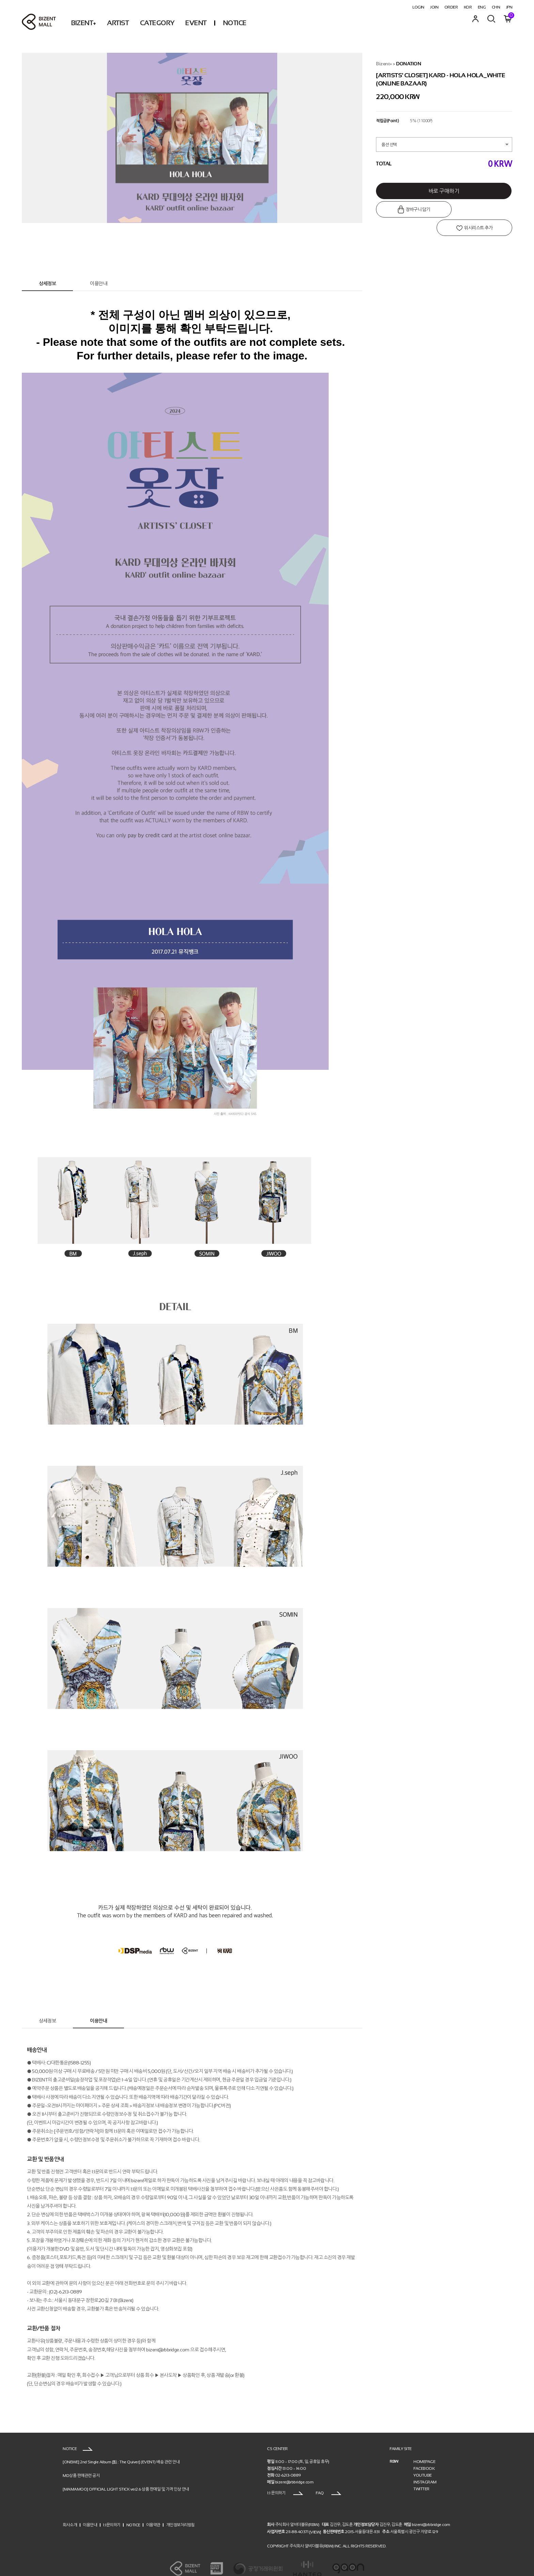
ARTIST (118, 23)
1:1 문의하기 (285, 2480)
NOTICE (235, 23)
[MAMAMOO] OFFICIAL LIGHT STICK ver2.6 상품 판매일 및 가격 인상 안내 (126, 2476)
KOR (468, 7)
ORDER (451, 7)
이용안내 (98, 270)
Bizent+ (384, 63)
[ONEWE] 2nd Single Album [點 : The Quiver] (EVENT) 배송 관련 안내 (121, 2449)
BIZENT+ (83, 23)
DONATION (408, 63)
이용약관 (153, 2511)
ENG (482, 7)
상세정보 (47, 270)
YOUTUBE (422, 2462)
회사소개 (70, 2511)
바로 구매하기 (443, 191)
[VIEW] (315, 2519)
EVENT (196, 23)
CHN (496, 7)
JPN (509, 7)
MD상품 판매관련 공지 (81, 2462)
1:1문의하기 (112, 2511)
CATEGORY (157, 23)
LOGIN (418, 7)
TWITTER (421, 2476)
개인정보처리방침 (180, 2511)
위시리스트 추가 (479, 210)
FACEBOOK (424, 2455)
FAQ (328, 2480)
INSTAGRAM (425, 2469)
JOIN (434, 7)
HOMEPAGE (424, 2448)
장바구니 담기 (409, 209)
